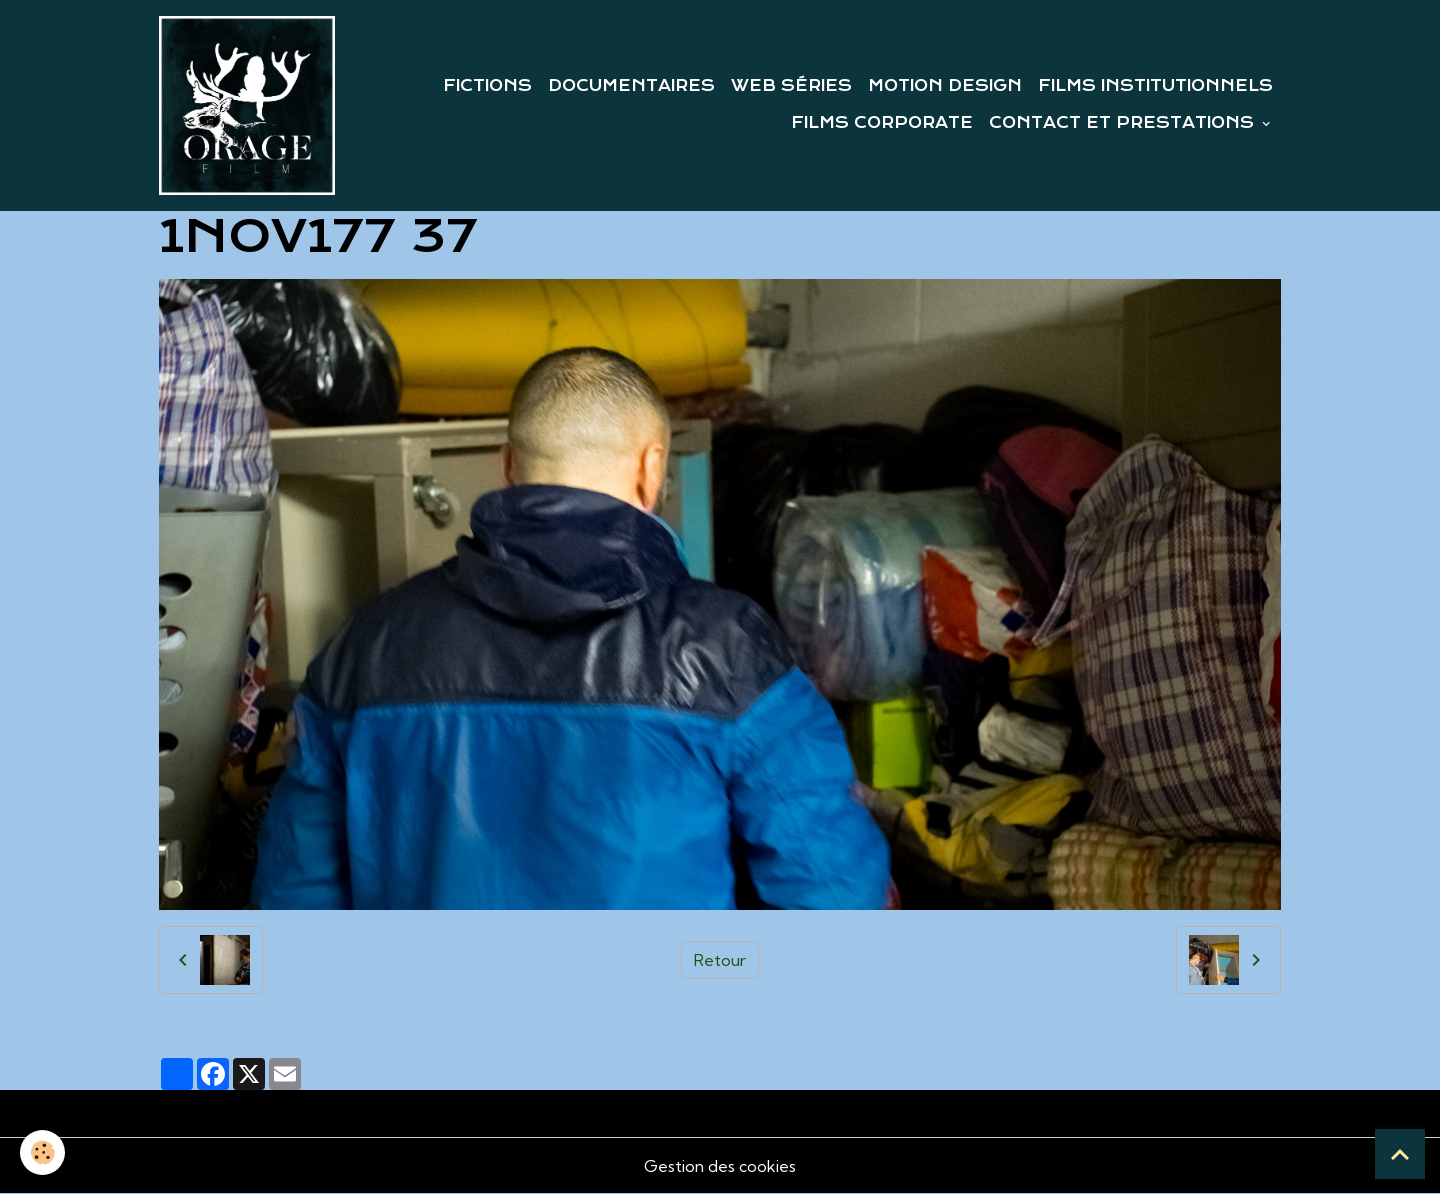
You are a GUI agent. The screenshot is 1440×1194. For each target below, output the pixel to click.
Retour (720, 960)
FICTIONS (487, 86)
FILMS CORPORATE (882, 123)
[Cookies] (42, 1152)
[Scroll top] (1400, 1154)
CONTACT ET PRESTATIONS (1124, 123)
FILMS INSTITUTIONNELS (1155, 86)
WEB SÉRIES (791, 86)
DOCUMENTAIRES (631, 86)
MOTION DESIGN (945, 86)
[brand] (247, 105)
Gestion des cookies (720, 1166)
